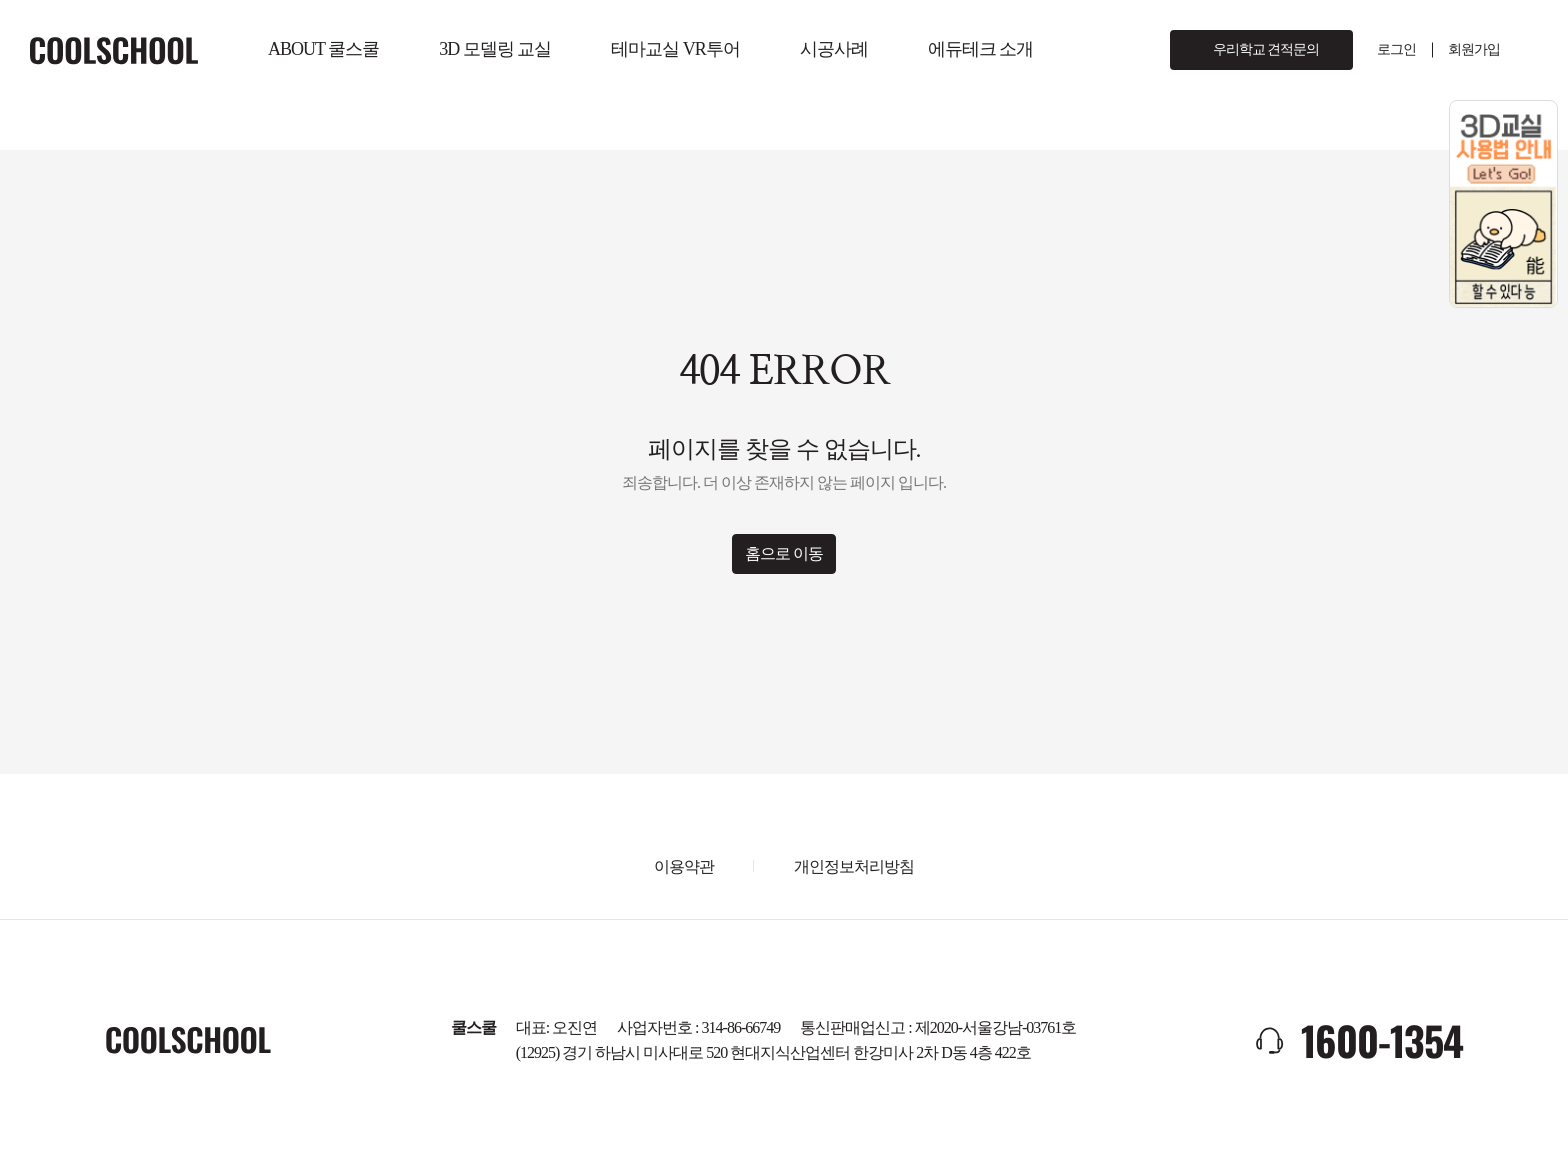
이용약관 (684, 866)
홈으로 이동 (784, 553)
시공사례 (834, 49)
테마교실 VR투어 (675, 49)
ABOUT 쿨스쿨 (323, 49)
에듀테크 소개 (981, 49)
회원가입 (1474, 49)
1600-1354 (1382, 1040)
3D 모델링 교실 (495, 49)
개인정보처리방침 (854, 866)
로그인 (1396, 49)
